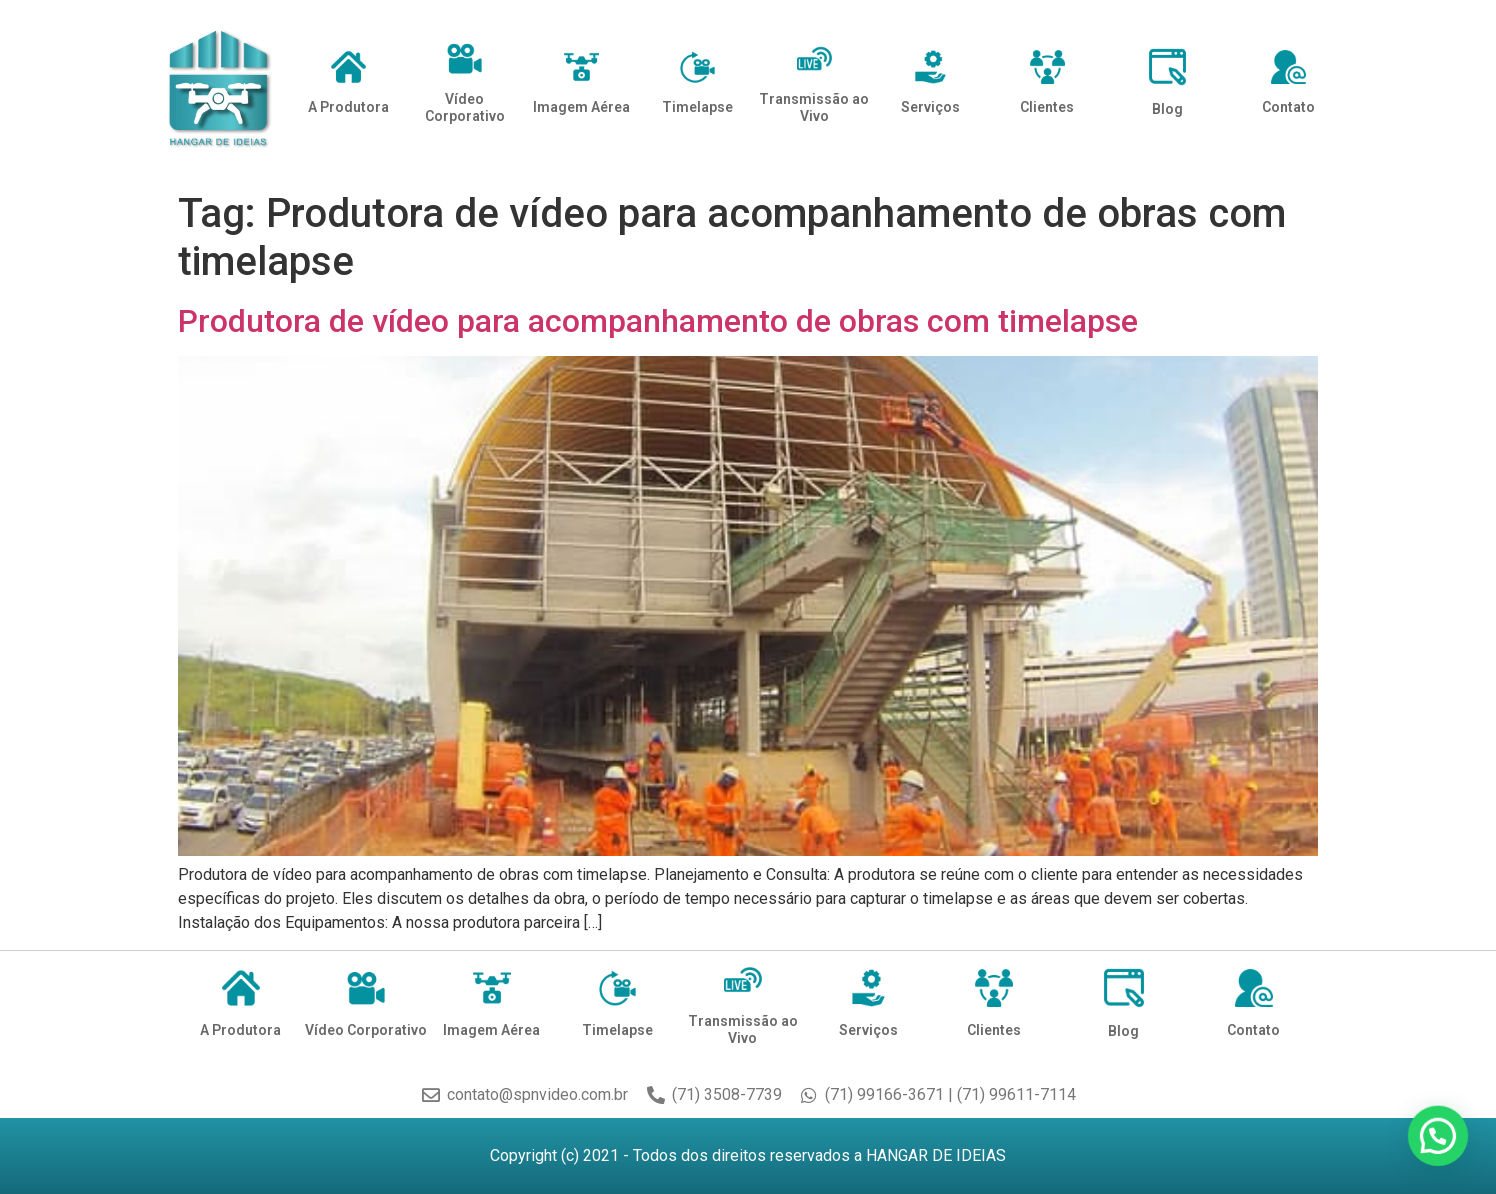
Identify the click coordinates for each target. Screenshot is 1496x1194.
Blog (1167, 109)
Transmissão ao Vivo (814, 107)
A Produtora (348, 107)
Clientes (1047, 107)
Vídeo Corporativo (465, 107)
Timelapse (697, 107)
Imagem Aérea (581, 107)
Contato (1288, 107)
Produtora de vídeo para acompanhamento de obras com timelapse (658, 321)
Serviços (930, 107)
